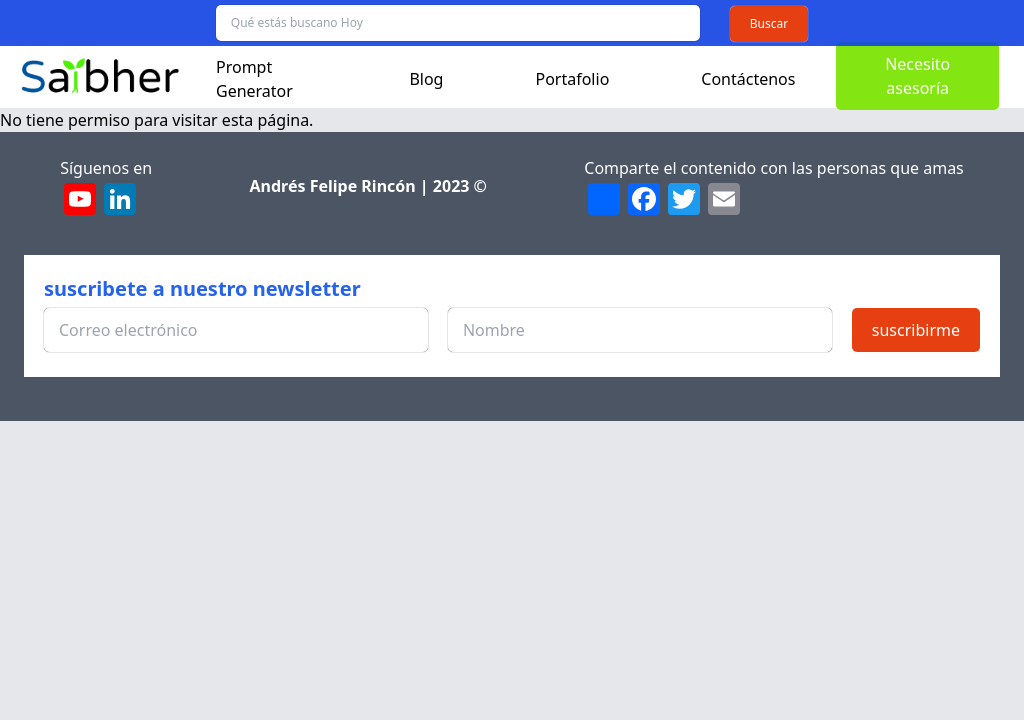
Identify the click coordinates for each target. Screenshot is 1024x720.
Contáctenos (748, 79)
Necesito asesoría (917, 76)
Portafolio (572, 79)
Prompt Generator (254, 79)
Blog (426, 79)
